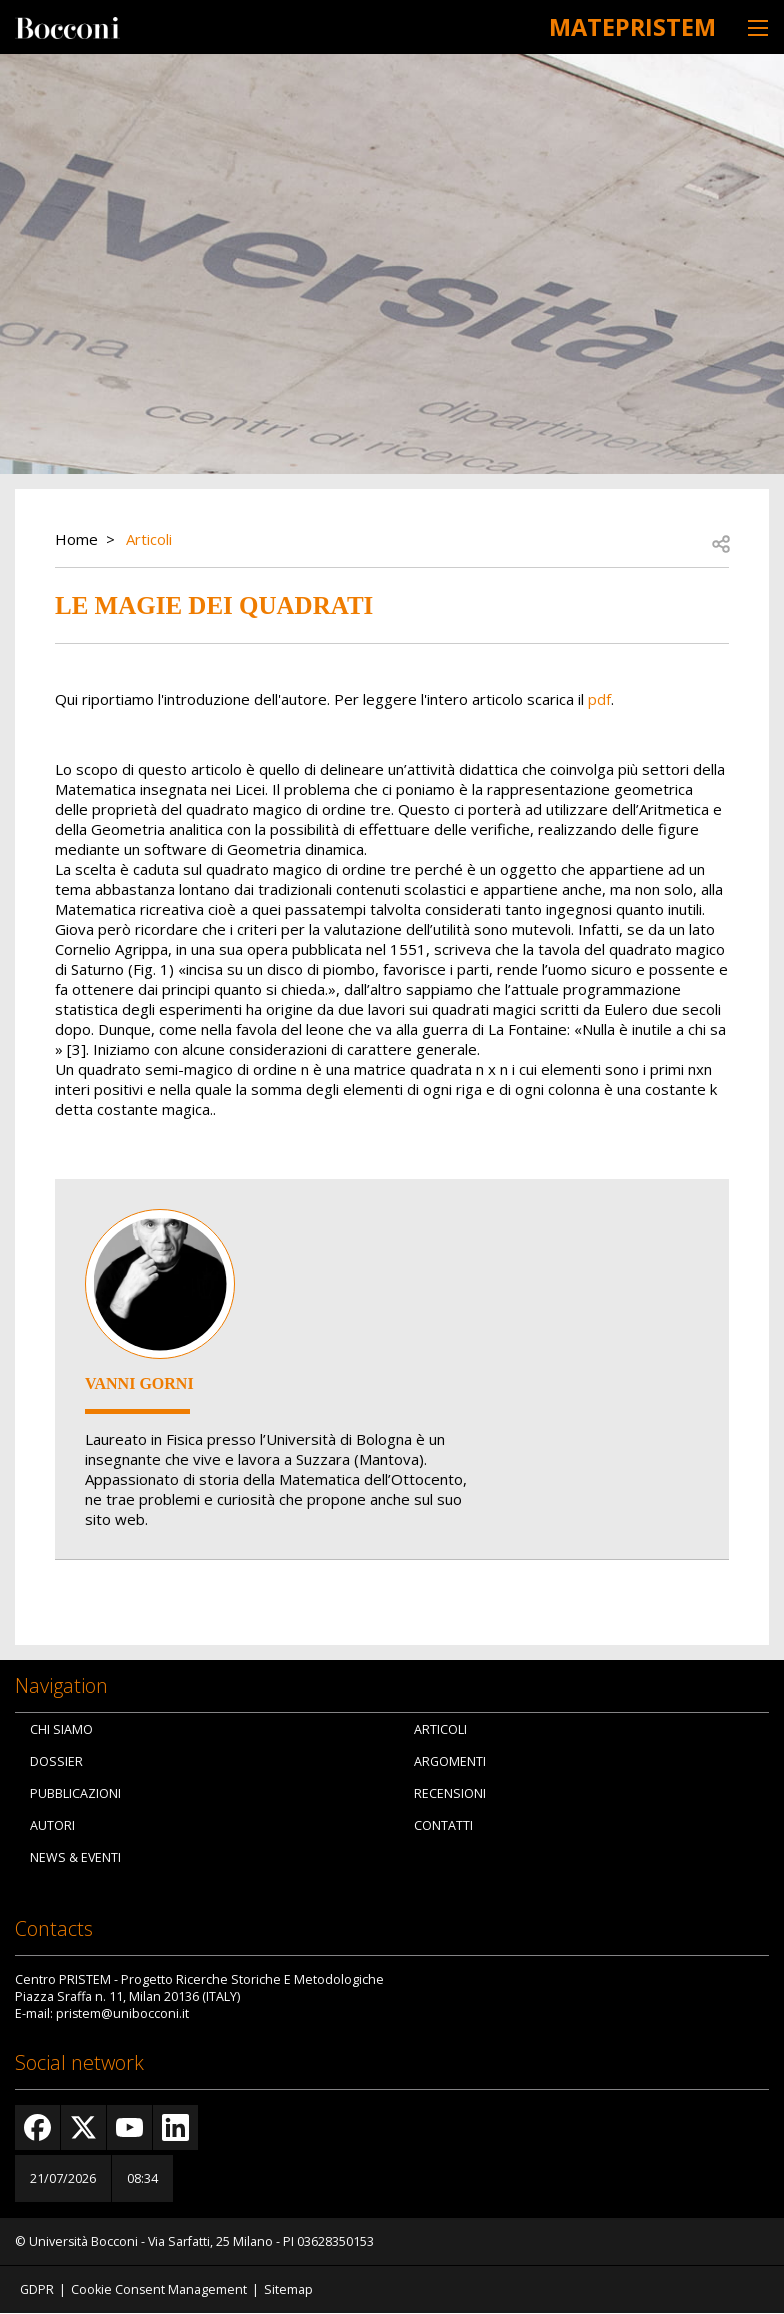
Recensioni (450, 1793)
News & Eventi (75, 1857)
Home (76, 539)
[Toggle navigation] (758, 27)
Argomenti (450, 1761)
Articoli (149, 539)
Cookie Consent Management (159, 2289)
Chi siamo (61, 1729)
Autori (52, 1825)
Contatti (443, 1825)
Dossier (56, 1761)
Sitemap (288, 2289)
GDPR (37, 2289)
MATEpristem (625, 26)
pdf (599, 699)
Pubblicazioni (75, 1793)
